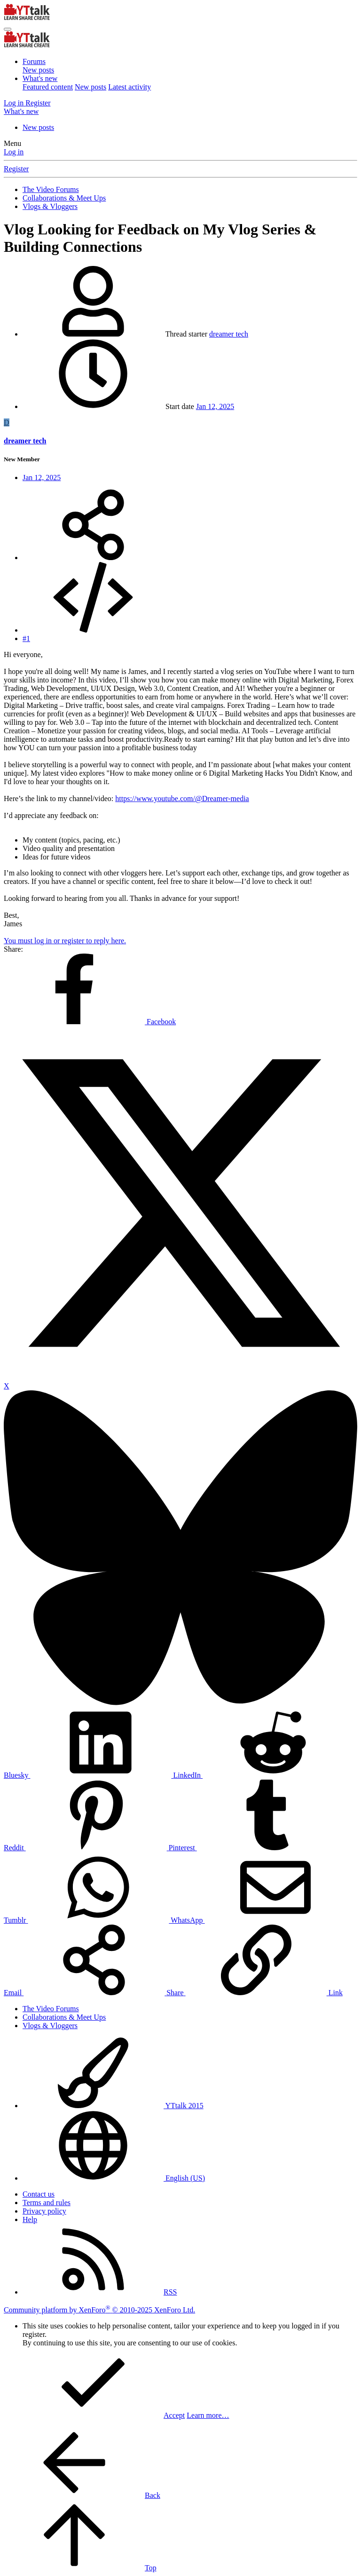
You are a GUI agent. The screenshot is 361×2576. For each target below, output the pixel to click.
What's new (40, 78)
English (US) (114, 2178)
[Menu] (7, 29)
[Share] (93, 558)
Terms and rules (47, 2203)
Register (16, 169)
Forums (34, 61)
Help (30, 2219)
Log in (14, 152)
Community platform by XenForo (99, 2310)
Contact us (39, 2194)
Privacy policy (44, 2211)
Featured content (48, 87)
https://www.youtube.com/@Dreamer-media (182, 798)
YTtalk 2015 (113, 2106)
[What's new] (21, 111)
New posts (38, 70)
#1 (26, 638)
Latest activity (129, 87)
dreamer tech (228, 334)
